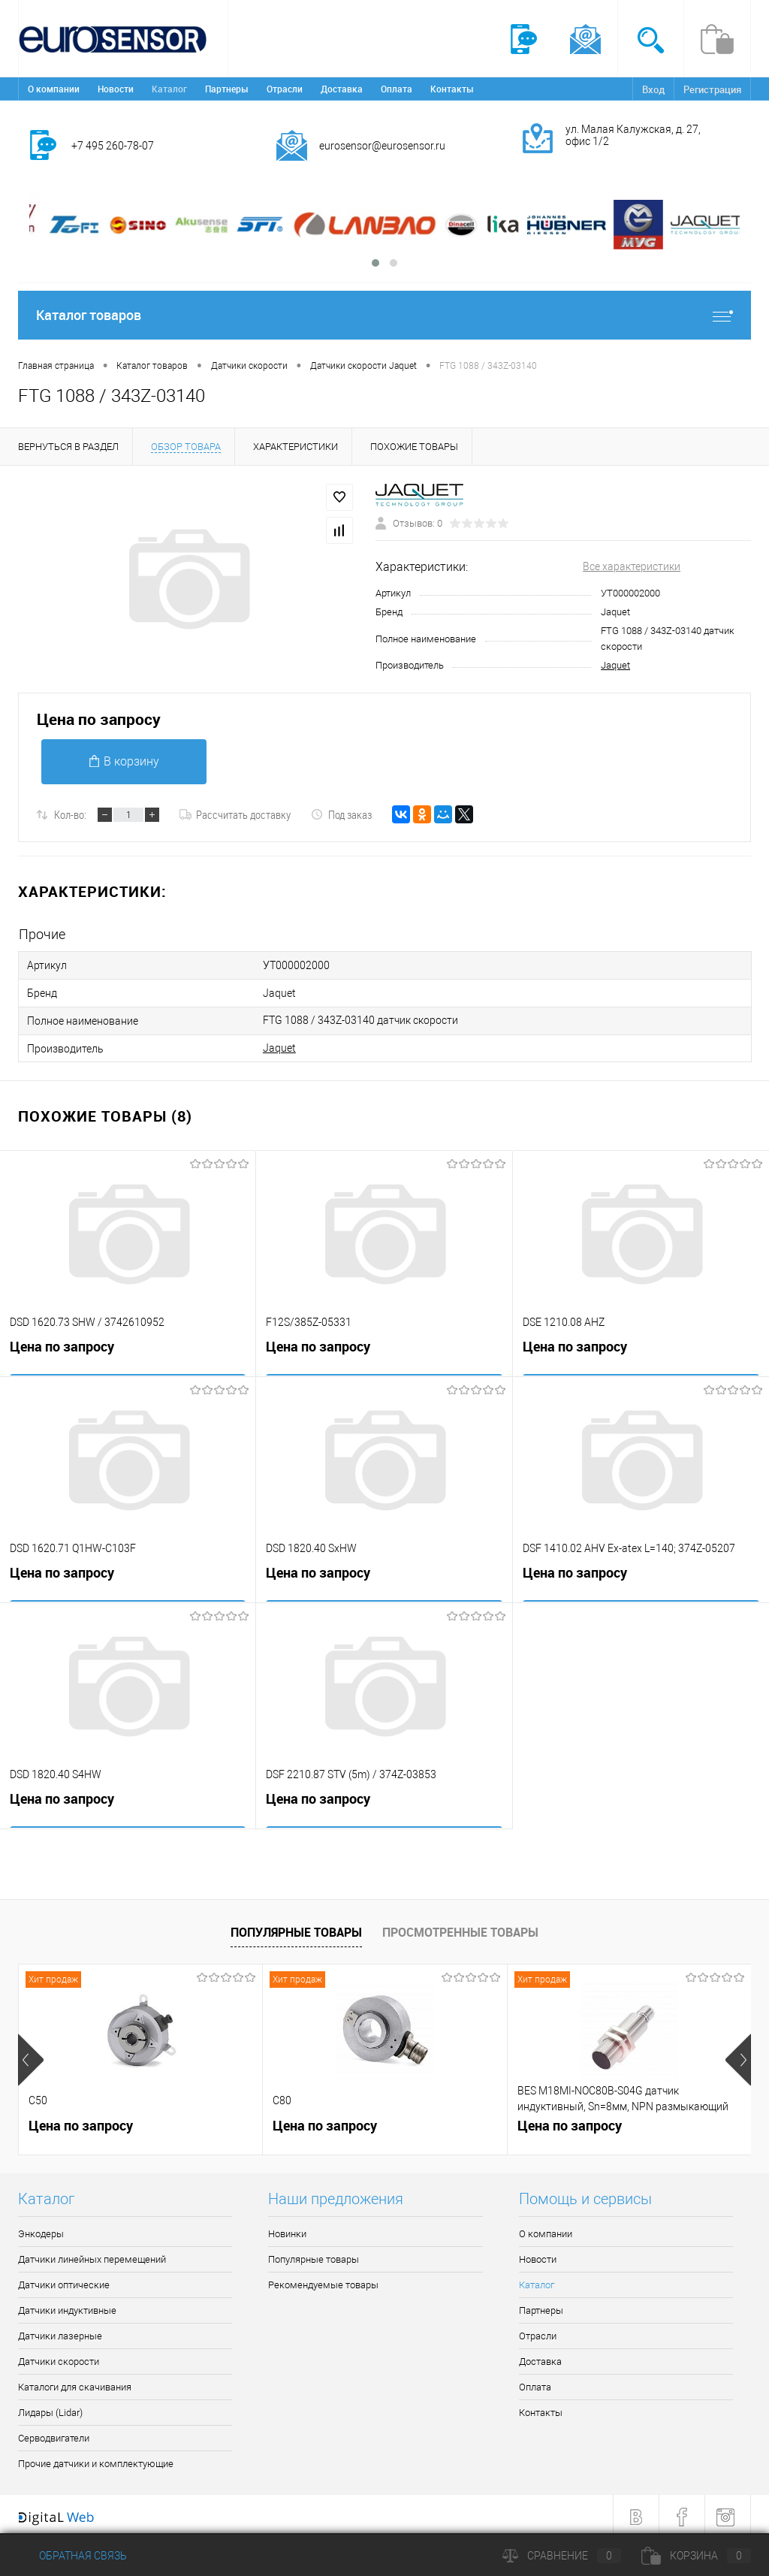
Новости (116, 89)
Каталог (169, 89)
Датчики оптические (64, 2279)
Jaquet (615, 665)
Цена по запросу (99, 719)
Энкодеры (41, 2228)
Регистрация (712, 89)
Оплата (396, 89)
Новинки (287, 2228)
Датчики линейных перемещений (92, 2254)
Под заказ (341, 814)
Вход (653, 89)
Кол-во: (70, 814)
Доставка (342, 89)
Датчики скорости (58, 2356)
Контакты (452, 89)
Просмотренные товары (460, 1926)
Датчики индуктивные (67, 2305)
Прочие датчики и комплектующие (95, 2458)
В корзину (124, 761)
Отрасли (285, 89)
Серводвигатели (53, 2433)
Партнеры (227, 89)
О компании (54, 89)
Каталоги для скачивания (74, 2381)
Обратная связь (72, 2556)
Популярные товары (296, 1926)
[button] (375, 262)
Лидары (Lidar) (50, 2407)
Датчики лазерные (60, 2330)
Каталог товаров (384, 315)
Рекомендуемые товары (323, 2279)
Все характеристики (631, 566)
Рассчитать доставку (235, 814)
